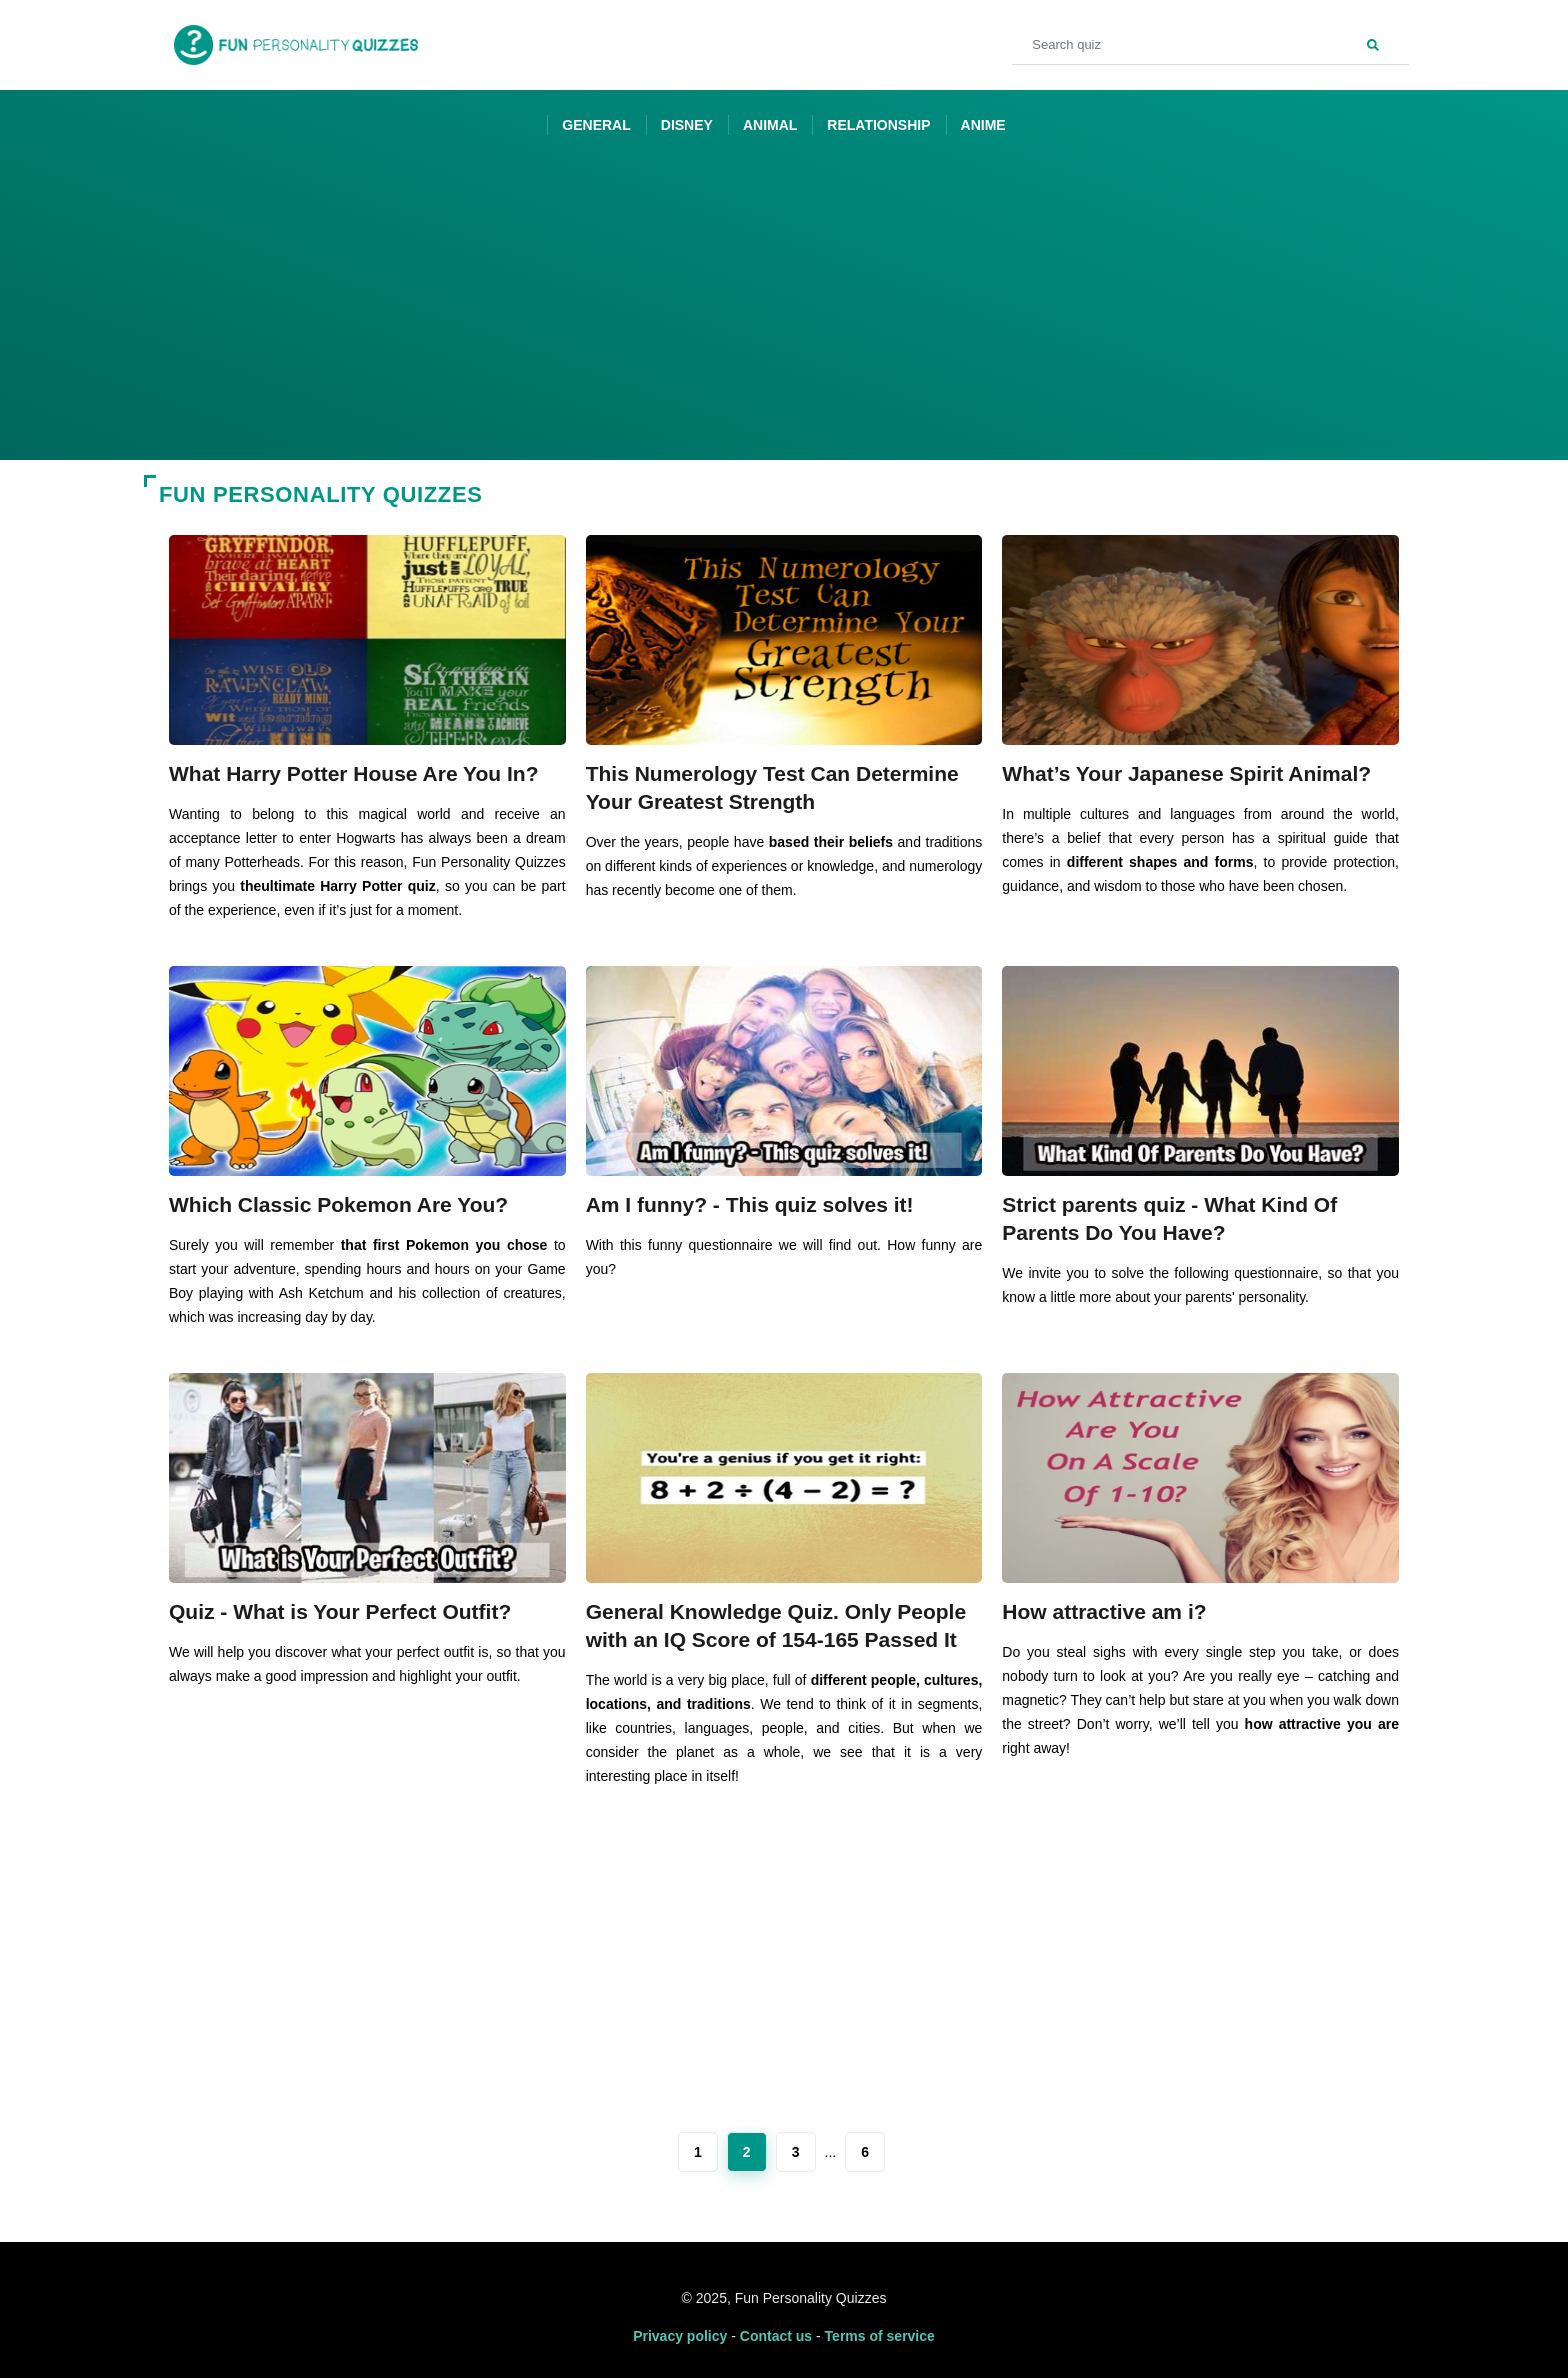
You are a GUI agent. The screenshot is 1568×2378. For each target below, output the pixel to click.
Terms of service (880, 2336)
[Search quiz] (1210, 45)
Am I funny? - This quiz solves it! (750, 1204)
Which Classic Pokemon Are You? (338, 1204)
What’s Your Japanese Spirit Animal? (1186, 773)
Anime (983, 125)
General (596, 125)
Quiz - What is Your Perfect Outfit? (340, 1611)
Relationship (878, 125)
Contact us (776, 2336)
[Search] (1373, 43)
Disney (687, 125)
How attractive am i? (1104, 1611)
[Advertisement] (784, 310)
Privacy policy (680, 2336)
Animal (770, 125)
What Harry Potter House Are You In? (354, 773)
